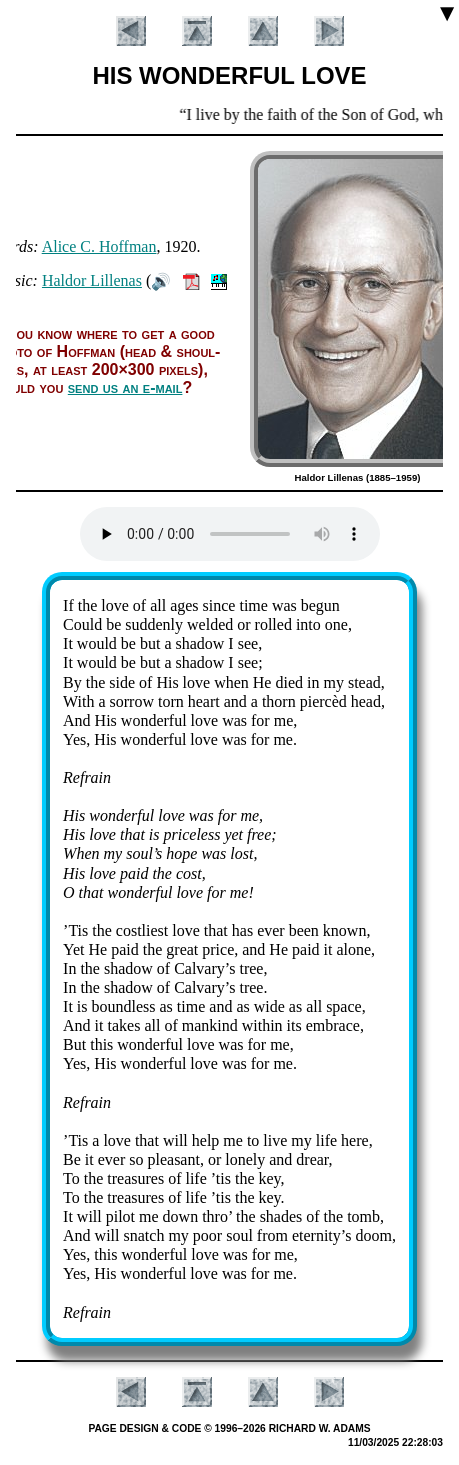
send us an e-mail (125, 387)
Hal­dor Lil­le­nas (92, 280)
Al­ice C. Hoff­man (99, 246)
